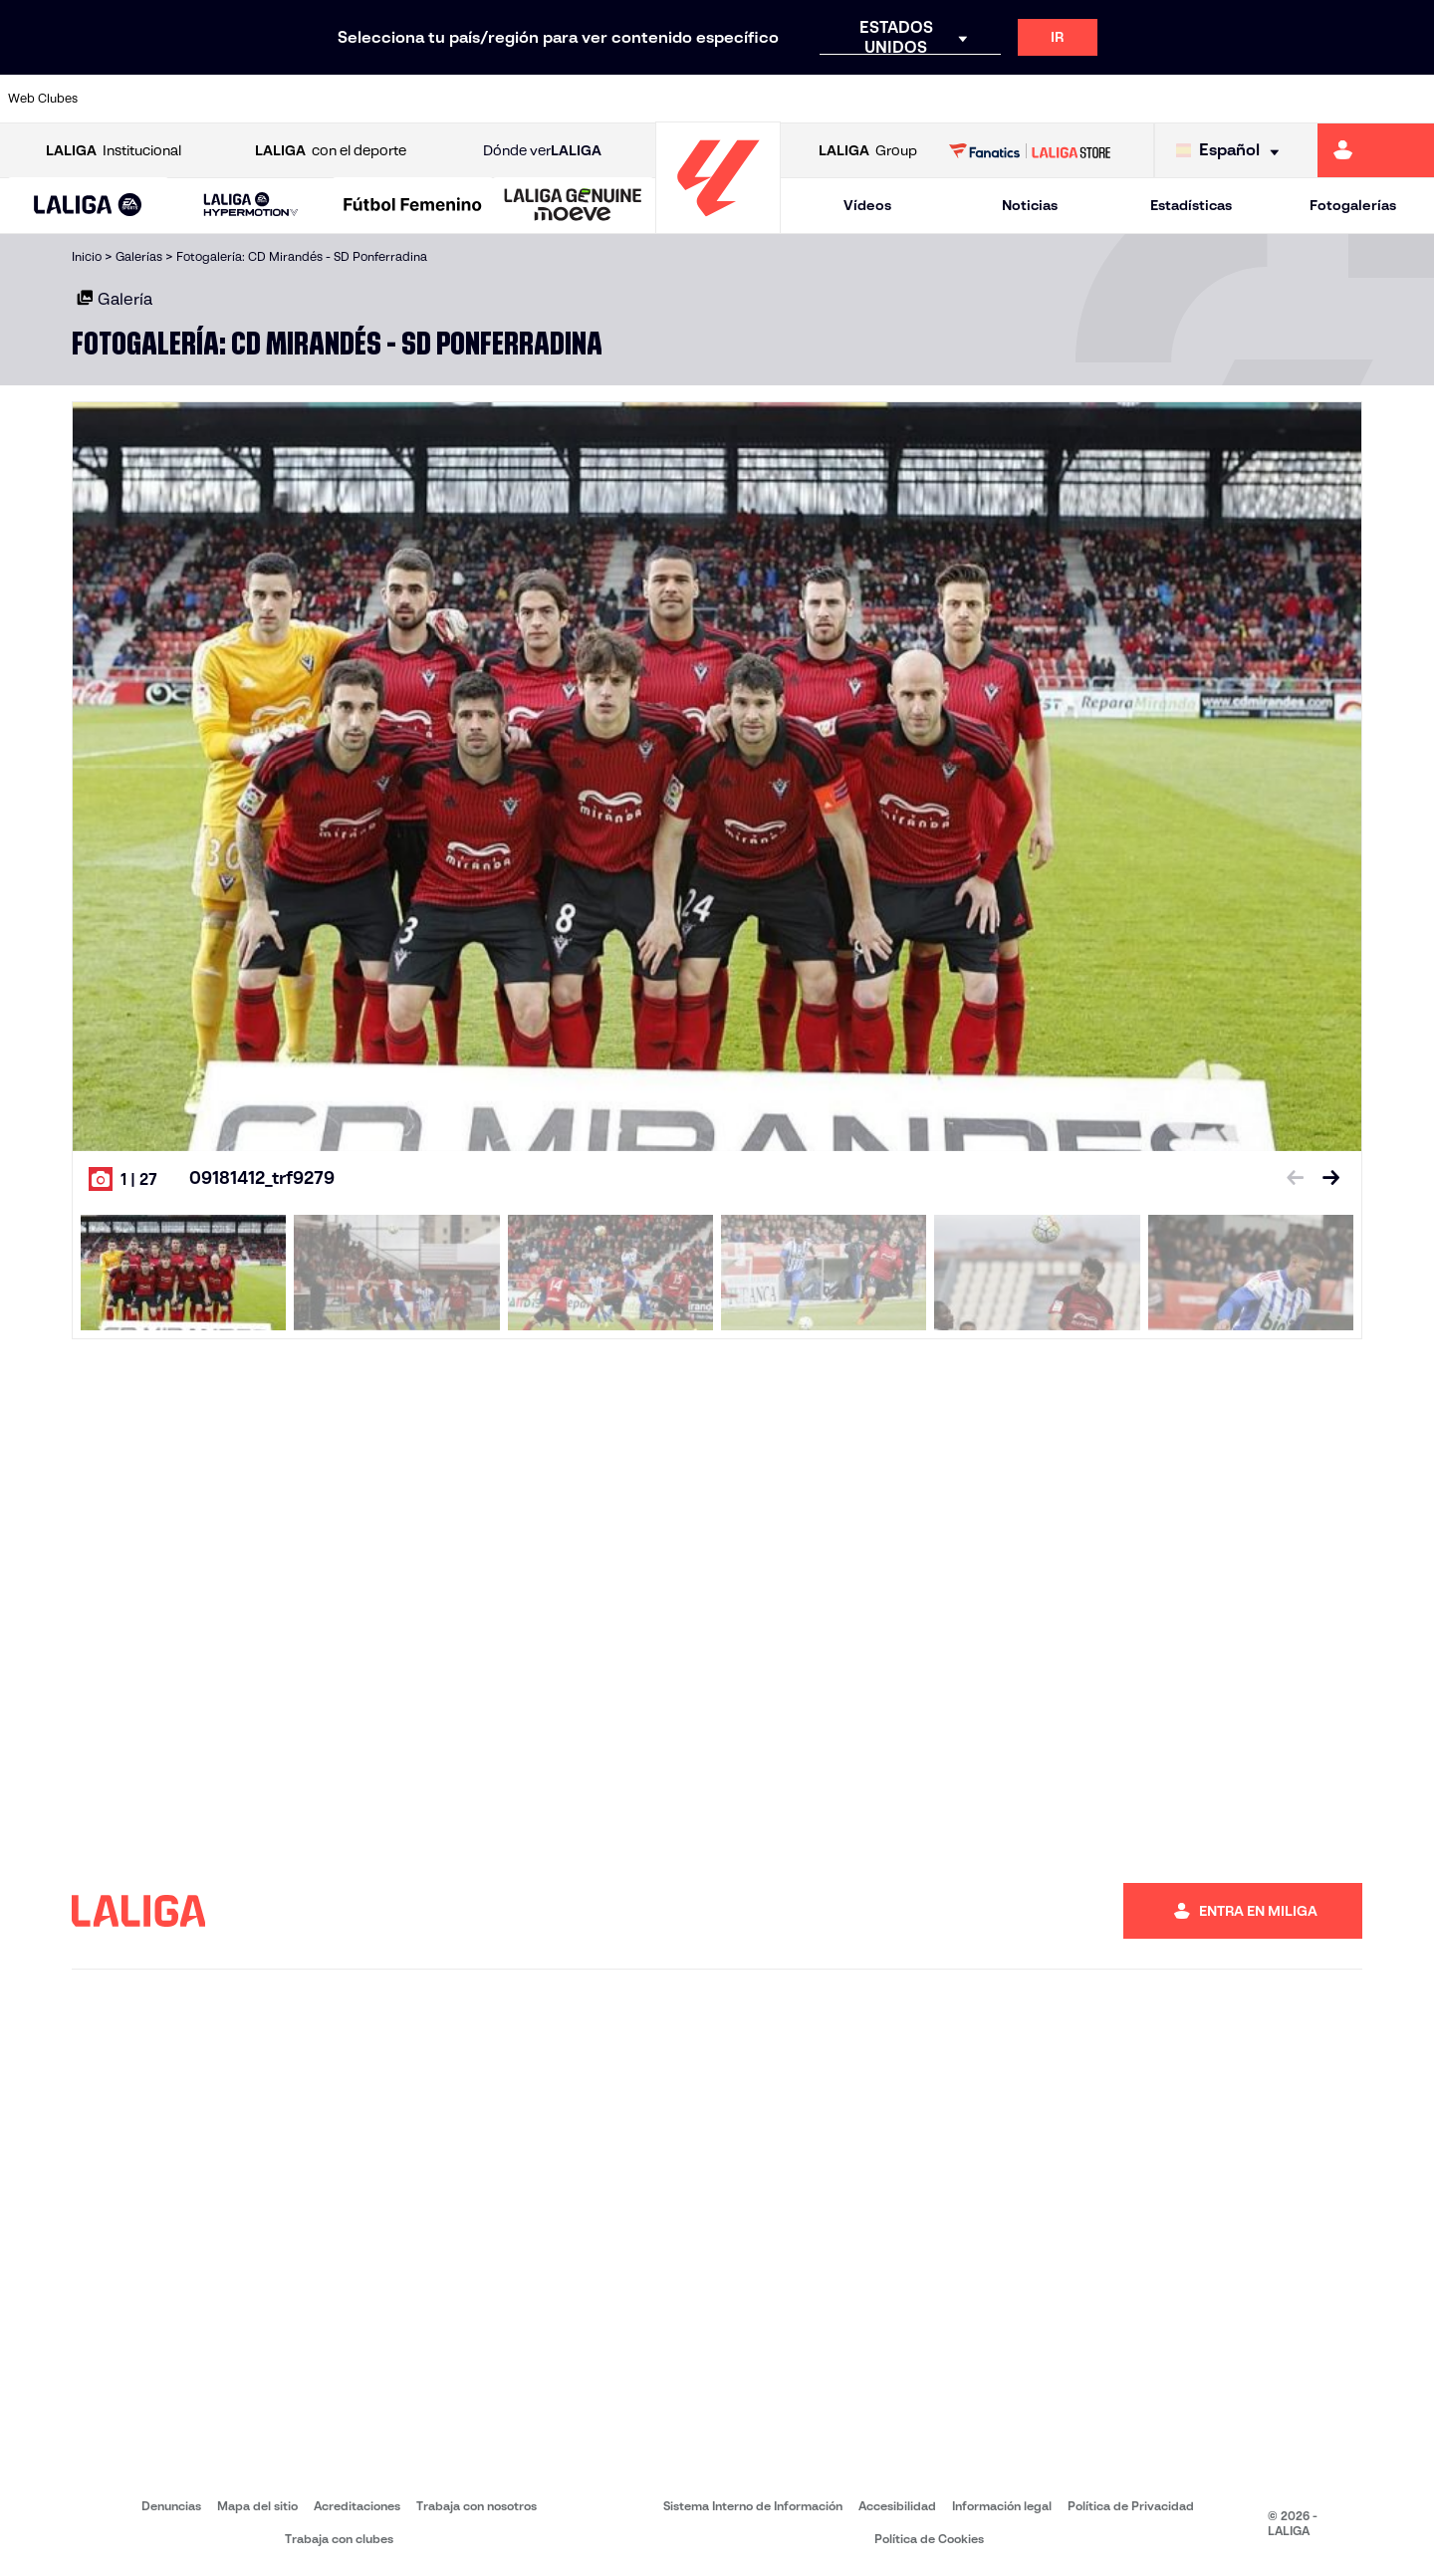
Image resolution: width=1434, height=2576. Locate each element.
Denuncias (171, 2505)
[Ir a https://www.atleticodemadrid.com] (197, 99)
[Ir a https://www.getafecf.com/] (535, 99)
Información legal (1002, 2505)
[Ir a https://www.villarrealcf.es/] (1411, 99)
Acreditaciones (357, 2505)
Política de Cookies (929, 2538)
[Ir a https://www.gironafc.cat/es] (602, 99)
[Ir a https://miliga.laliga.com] (1375, 150)
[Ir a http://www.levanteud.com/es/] (669, 99)
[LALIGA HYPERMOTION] (250, 205)
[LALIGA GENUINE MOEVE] (573, 206)
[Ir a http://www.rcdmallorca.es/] (939, 99)
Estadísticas (1191, 205)
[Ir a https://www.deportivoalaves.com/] (333, 99)
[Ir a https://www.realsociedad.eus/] (1209, 99)
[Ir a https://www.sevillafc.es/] (1276, 99)
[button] (88, 205)
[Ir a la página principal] (718, 224)
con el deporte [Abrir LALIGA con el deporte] (330, 150)
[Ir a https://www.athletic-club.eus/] (130, 99)
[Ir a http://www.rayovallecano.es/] (737, 99)
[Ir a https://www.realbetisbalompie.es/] (1007, 99)
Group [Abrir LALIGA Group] (868, 150)
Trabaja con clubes (339, 2538)
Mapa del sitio (257, 2505)
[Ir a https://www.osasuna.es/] (265, 99)
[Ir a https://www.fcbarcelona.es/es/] (467, 99)
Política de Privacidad (1131, 2505)
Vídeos (867, 205)
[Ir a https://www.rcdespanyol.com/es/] (871, 99)
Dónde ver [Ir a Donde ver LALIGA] (542, 150)
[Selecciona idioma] (1232, 150)
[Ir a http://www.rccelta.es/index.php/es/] (805, 99)
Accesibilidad (897, 2505)
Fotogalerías (1353, 205)
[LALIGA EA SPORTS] (88, 206)
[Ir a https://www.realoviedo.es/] (1141, 99)
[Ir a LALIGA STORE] (1030, 150)
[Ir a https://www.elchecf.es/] (399, 99)
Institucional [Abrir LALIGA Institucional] (113, 150)
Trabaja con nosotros (476, 2505)
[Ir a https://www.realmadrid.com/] (1073, 99)
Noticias (1030, 205)
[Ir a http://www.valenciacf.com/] (1343, 99)
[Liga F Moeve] (413, 206)
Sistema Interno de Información (752, 2505)
